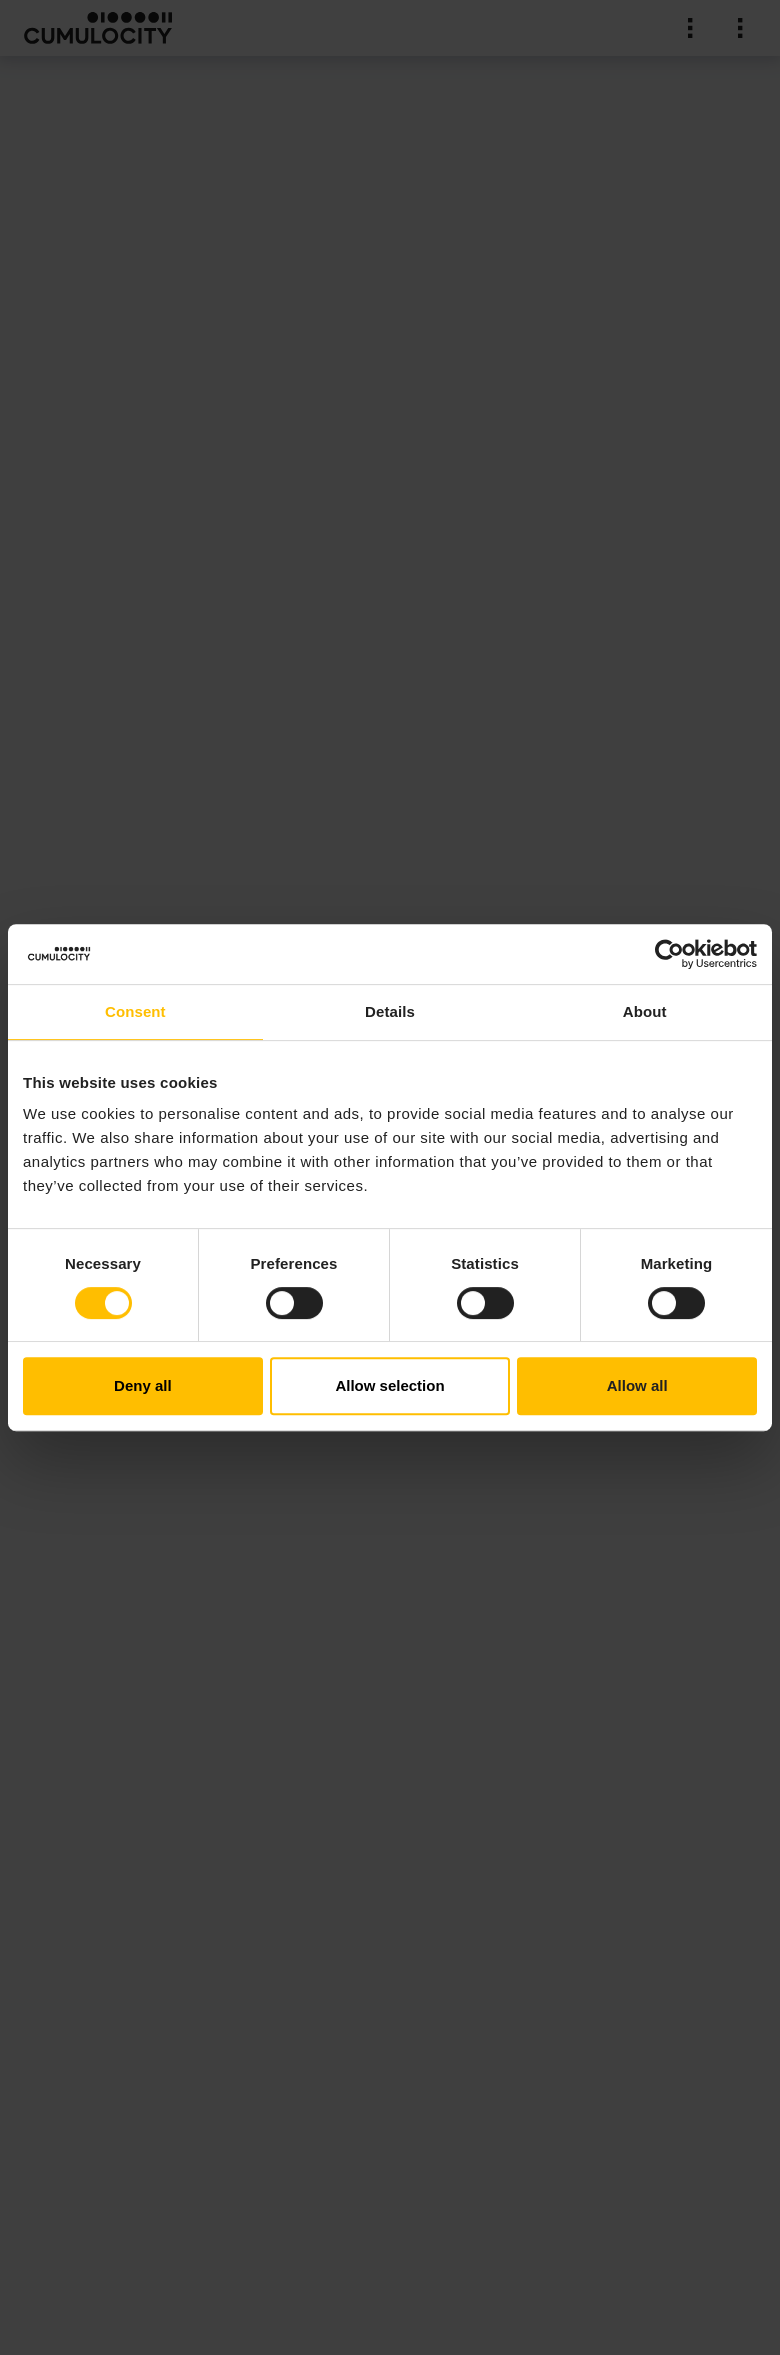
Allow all (637, 1385)
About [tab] (645, 1011)
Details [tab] (390, 1011)
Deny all (143, 1385)
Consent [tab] (135, 1011)
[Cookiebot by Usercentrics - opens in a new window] (669, 954)
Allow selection (389, 1385)
